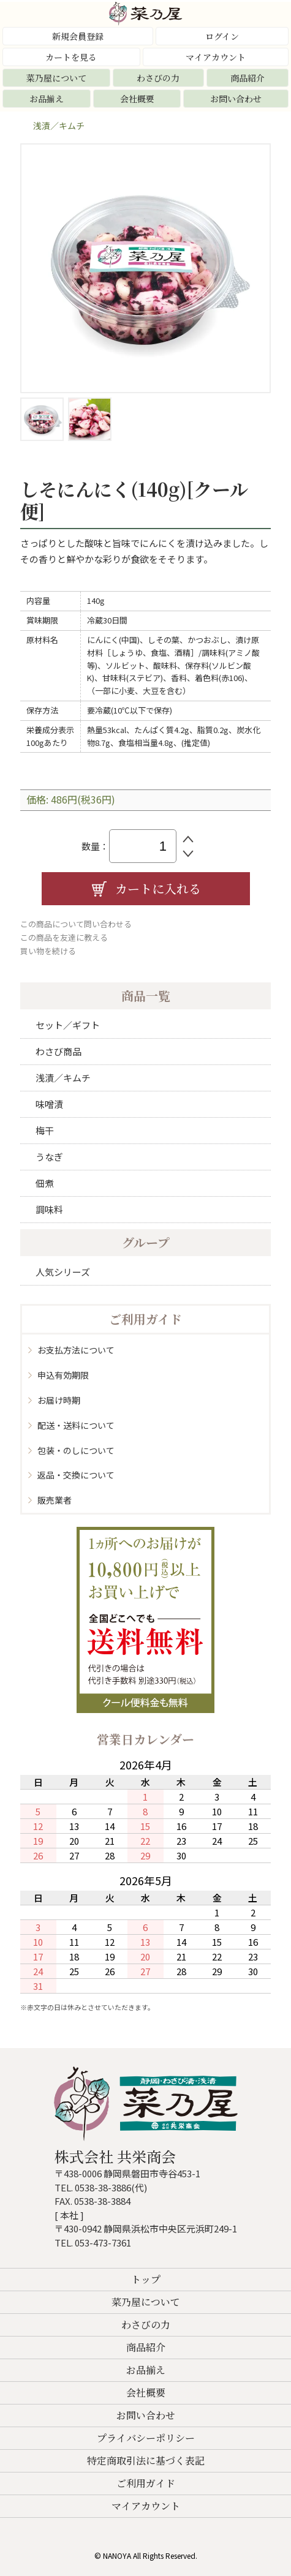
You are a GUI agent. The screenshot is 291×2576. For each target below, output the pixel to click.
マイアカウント (216, 57)
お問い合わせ (236, 98)
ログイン (222, 36)
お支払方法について (76, 1350)
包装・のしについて (76, 1450)
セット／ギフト (68, 1025)
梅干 (45, 1130)
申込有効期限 (63, 1375)
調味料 (49, 1209)
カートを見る (71, 57)
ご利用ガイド (145, 2483)
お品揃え (46, 98)
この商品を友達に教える (64, 937)
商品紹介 (247, 78)
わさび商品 (58, 1051)
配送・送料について (76, 1425)
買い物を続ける (48, 951)
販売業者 (54, 1500)
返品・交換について (76, 1475)
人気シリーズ (63, 1271)
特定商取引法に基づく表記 (146, 2461)
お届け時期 (58, 1400)
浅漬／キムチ (59, 126)
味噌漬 (49, 1104)
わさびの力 (158, 78)
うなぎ (49, 1156)
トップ (146, 2279)
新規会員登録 (78, 36)
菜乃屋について (56, 78)
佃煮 (45, 1183)
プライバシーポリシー (146, 2438)
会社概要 (137, 98)
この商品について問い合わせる (76, 924)
